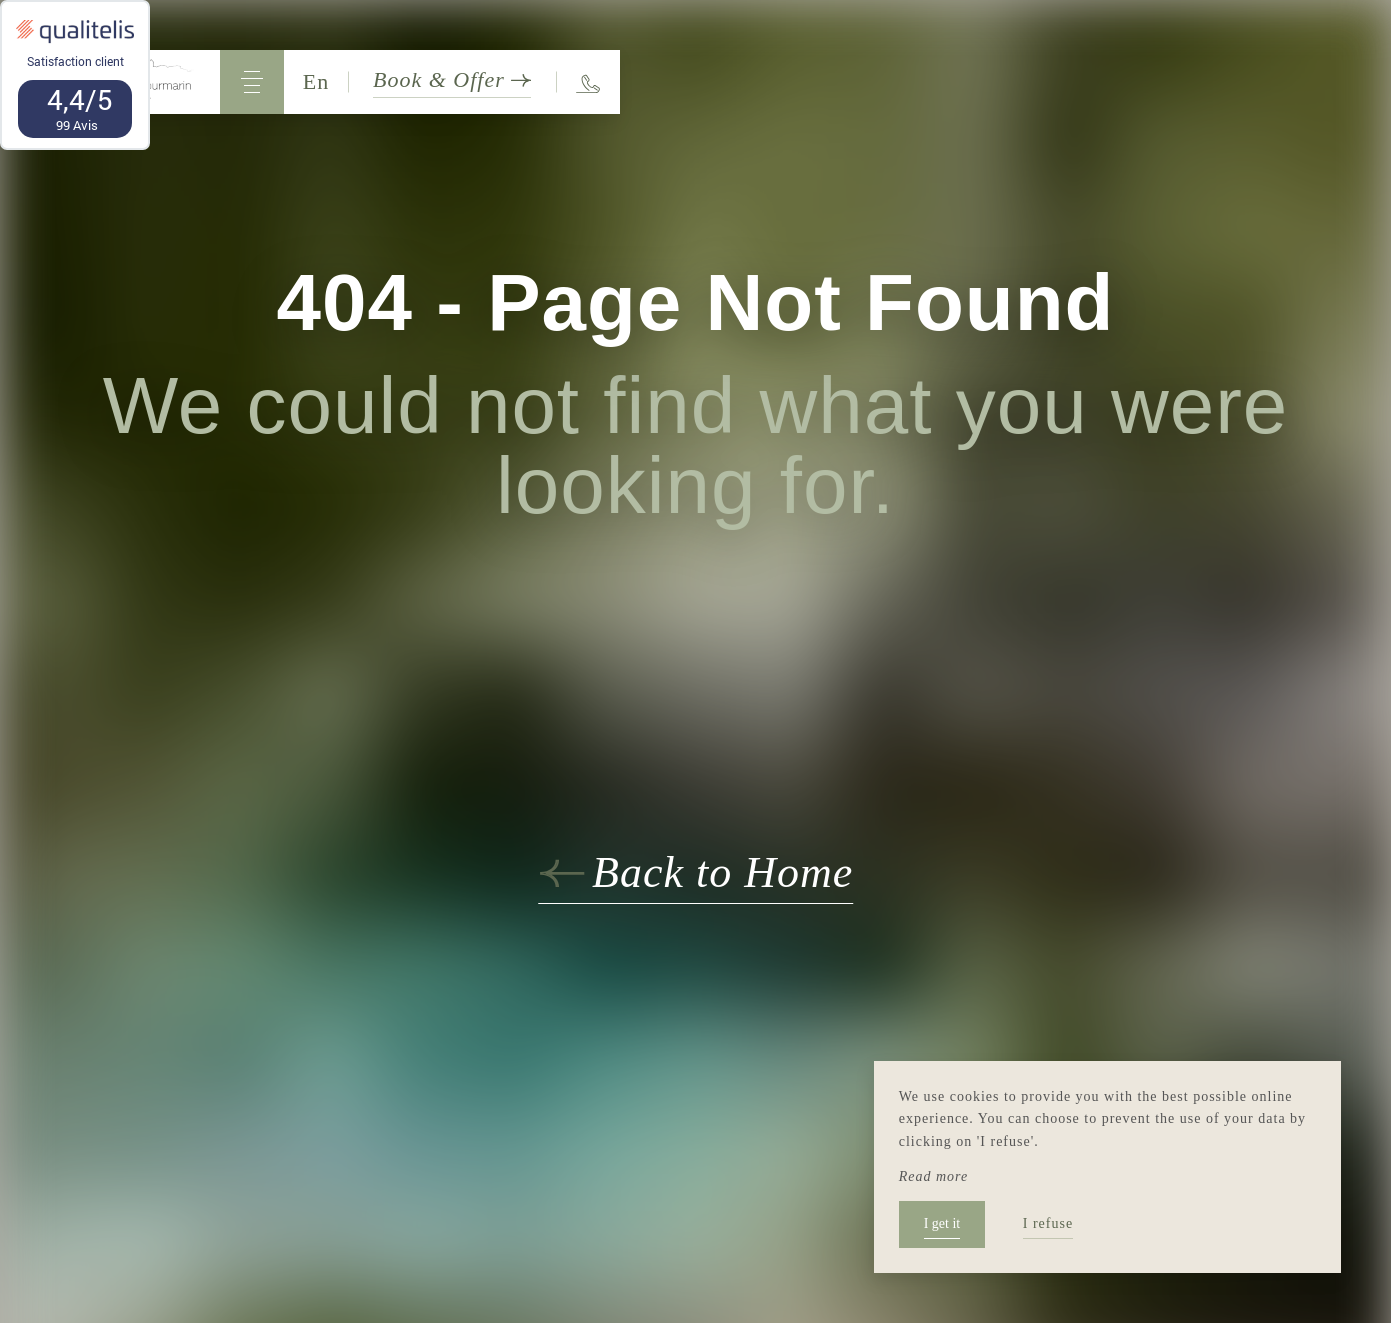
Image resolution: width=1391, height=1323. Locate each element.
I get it (942, 1223)
